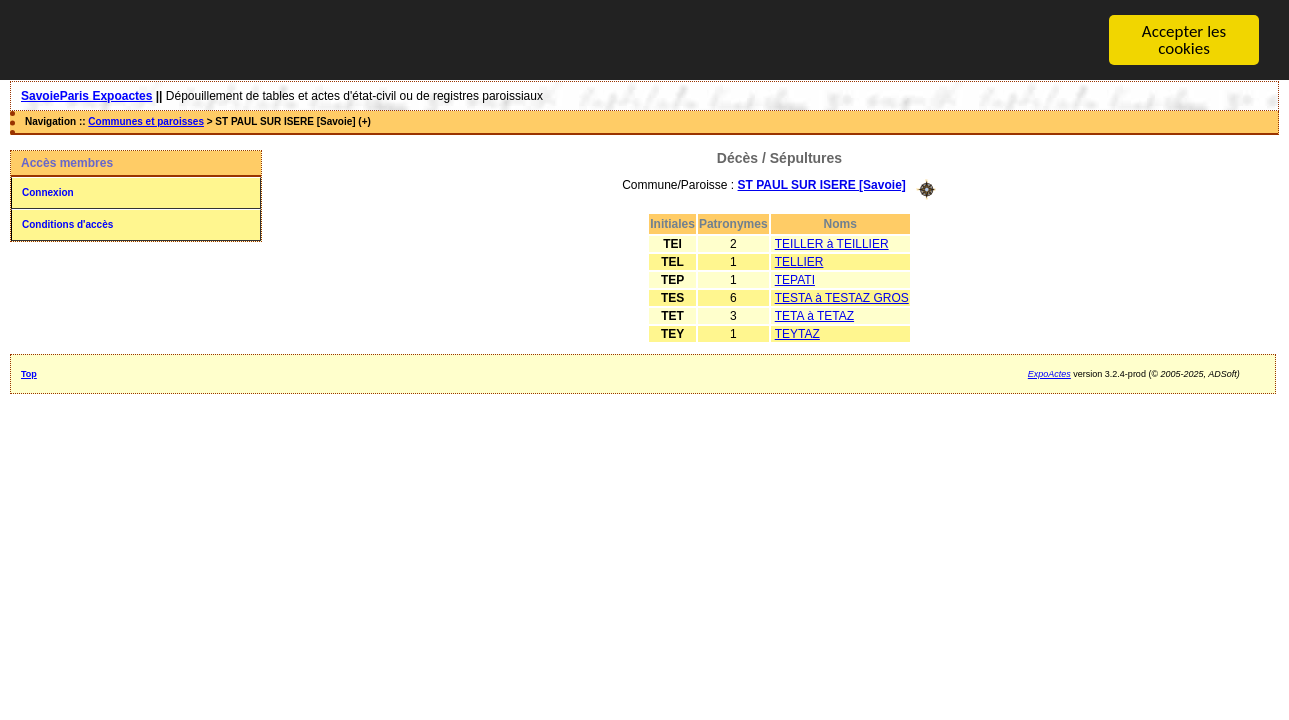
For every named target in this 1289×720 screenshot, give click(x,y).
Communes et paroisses (146, 121)
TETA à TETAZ (814, 315)
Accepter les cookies (1184, 40)
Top (29, 373)
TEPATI (795, 279)
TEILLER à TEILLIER (832, 243)
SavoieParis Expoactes (86, 96)
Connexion (48, 192)
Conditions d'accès (67, 224)
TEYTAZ (797, 333)
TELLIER (799, 261)
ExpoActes (1049, 373)
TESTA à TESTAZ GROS (842, 297)
